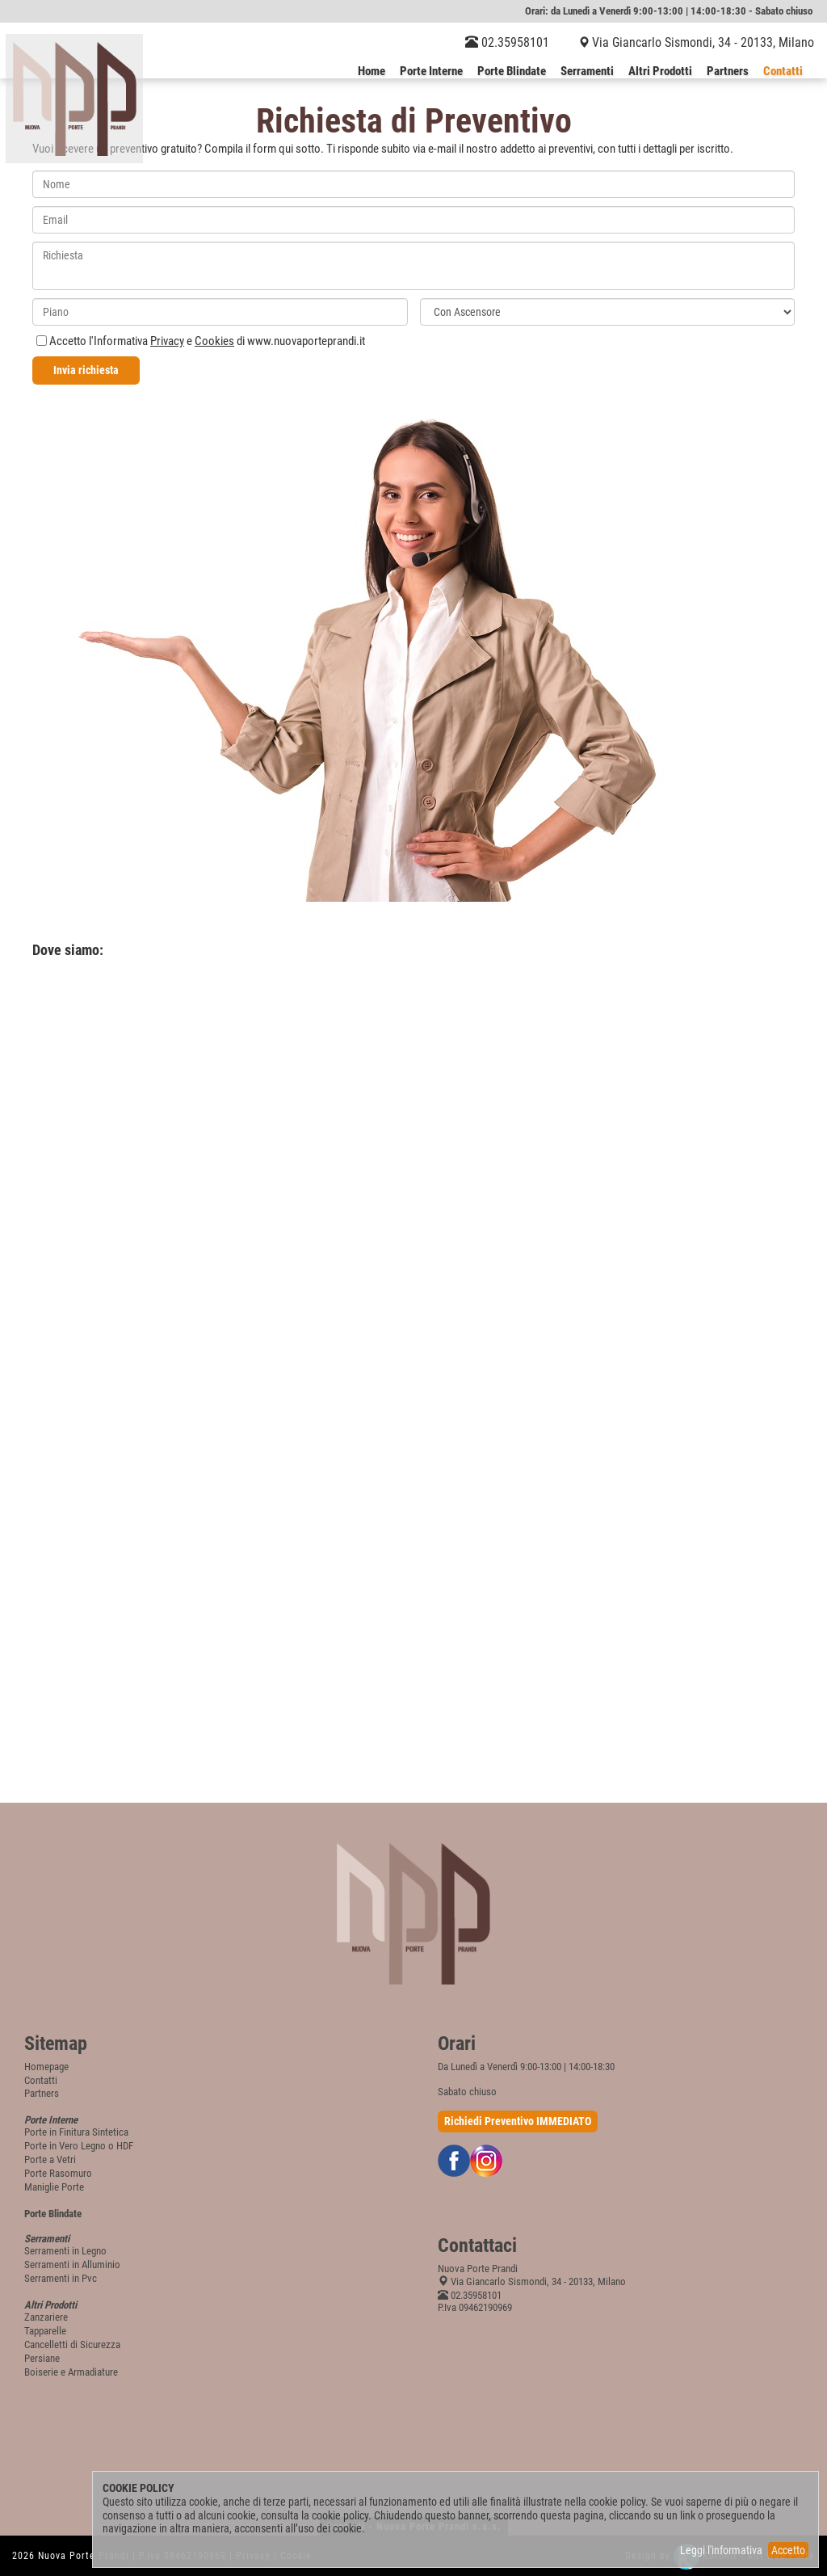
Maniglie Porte (54, 2187)
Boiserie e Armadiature (71, 2372)
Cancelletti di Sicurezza (72, 2344)
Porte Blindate (511, 71)
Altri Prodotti (660, 71)
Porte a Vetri (50, 2159)
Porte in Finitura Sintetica (76, 2132)
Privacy (167, 341)
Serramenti (587, 71)
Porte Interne (431, 71)
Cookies (214, 341)
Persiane (42, 2358)
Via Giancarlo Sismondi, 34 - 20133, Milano (703, 42)
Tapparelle (45, 2331)
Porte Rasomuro (58, 2173)
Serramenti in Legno (65, 2251)
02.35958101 (507, 42)
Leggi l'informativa (721, 2550)
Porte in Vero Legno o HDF (78, 2146)
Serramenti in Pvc (60, 2278)
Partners (728, 71)
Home (371, 71)
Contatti (783, 71)
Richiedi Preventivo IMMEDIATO (517, 2121)
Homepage (46, 2066)
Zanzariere (46, 2317)
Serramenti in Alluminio (72, 2264)
